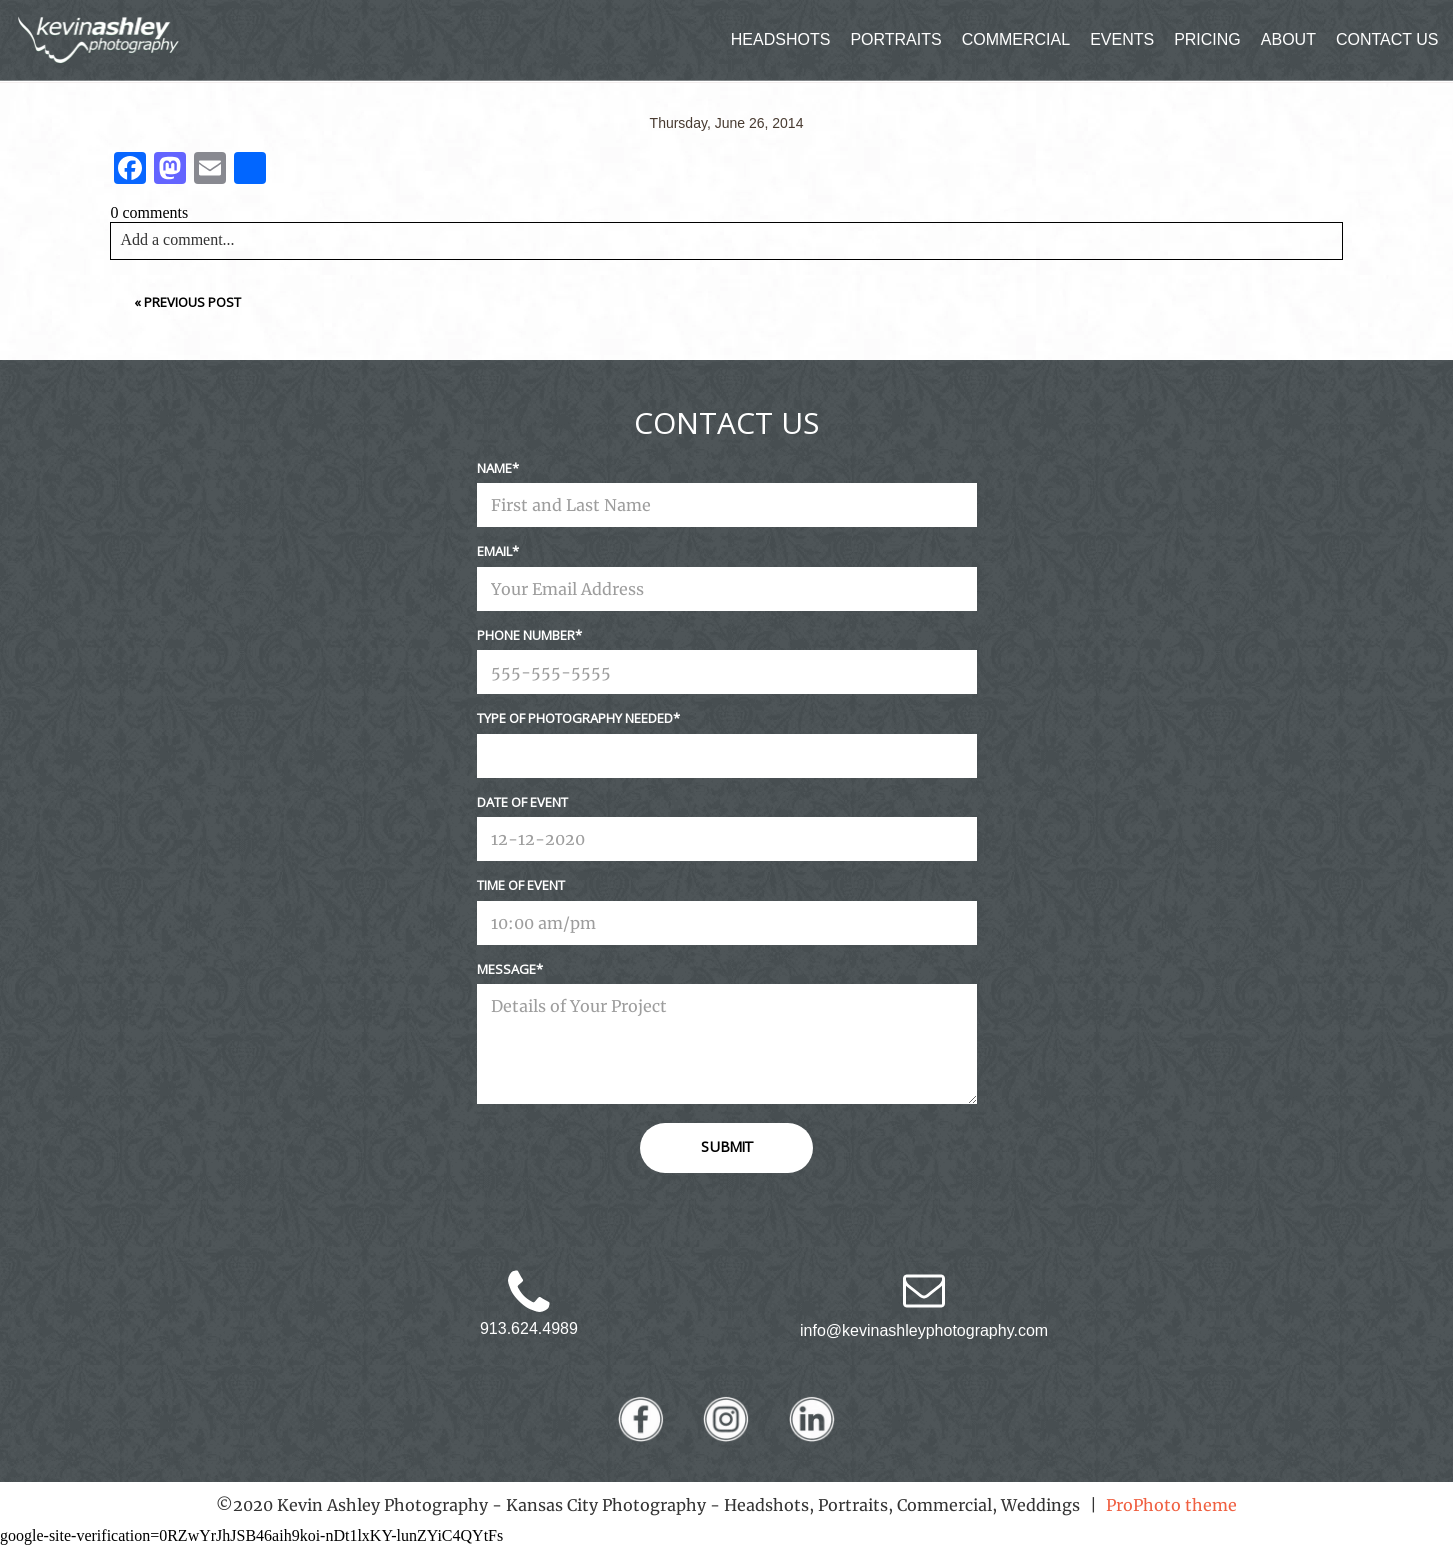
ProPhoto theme (1171, 1505)
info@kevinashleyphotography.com (924, 1330)
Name (494, 468)
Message (506, 969)
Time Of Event (521, 885)
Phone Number (526, 635)
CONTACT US (1387, 39)
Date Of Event (522, 802)
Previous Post (192, 302)
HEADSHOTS (781, 39)
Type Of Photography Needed (575, 718)
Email (494, 551)
